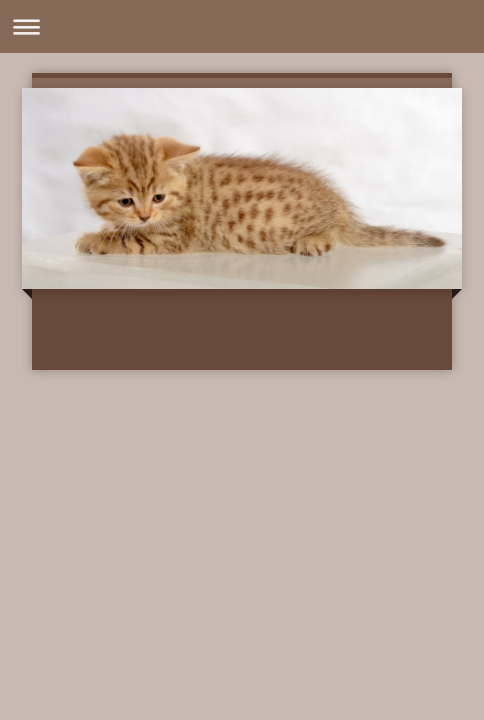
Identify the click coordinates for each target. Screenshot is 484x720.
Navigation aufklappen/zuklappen (242, 26)
